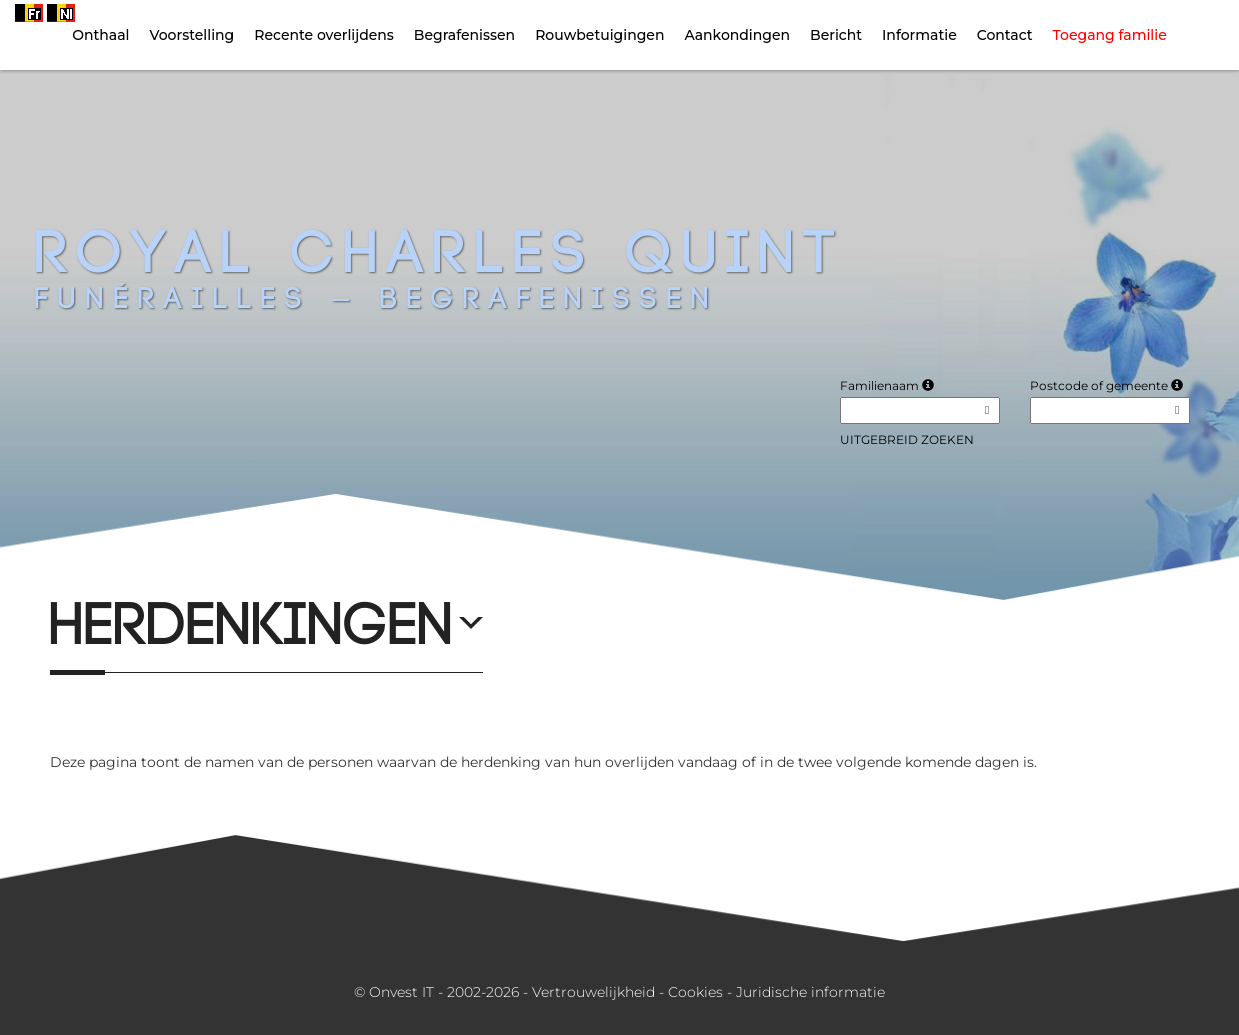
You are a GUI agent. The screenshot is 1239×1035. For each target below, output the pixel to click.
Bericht (836, 35)
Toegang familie (1110, 35)
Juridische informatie (810, 992)
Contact (1005, 35)
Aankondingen (737, 35)
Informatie (919, 35)
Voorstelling (192, 35)
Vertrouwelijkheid (593, 992)
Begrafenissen (464, 35)
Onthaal (100, 35)
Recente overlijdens (324, 35)
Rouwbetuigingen (599, 35)
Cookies (695, 992)
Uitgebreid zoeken (907, 439)
